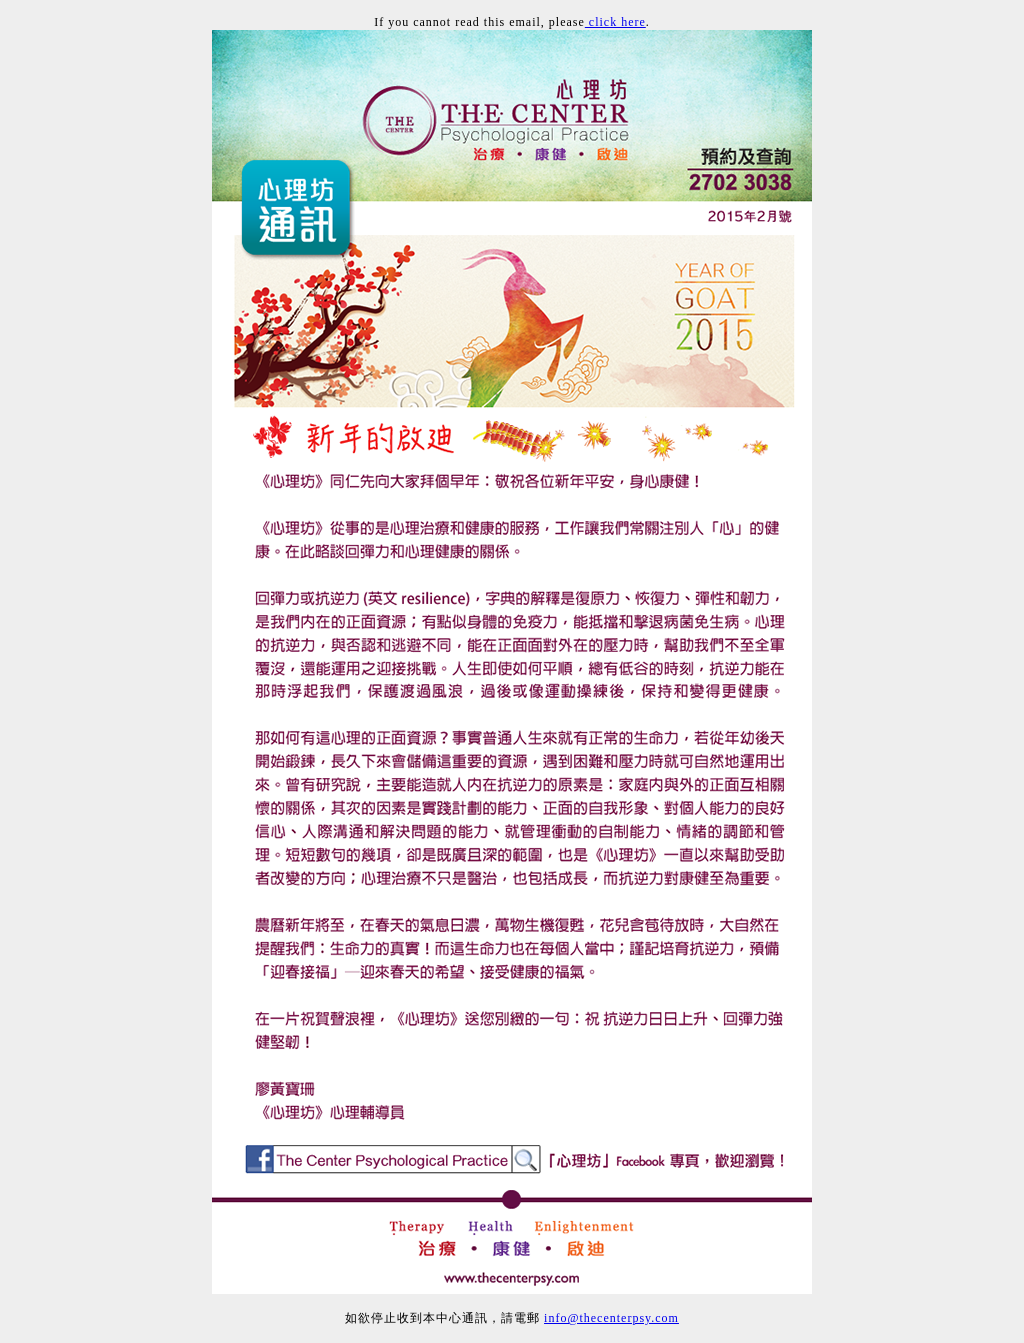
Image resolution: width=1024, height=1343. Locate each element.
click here (615, 22)
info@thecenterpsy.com (611, 1318)
